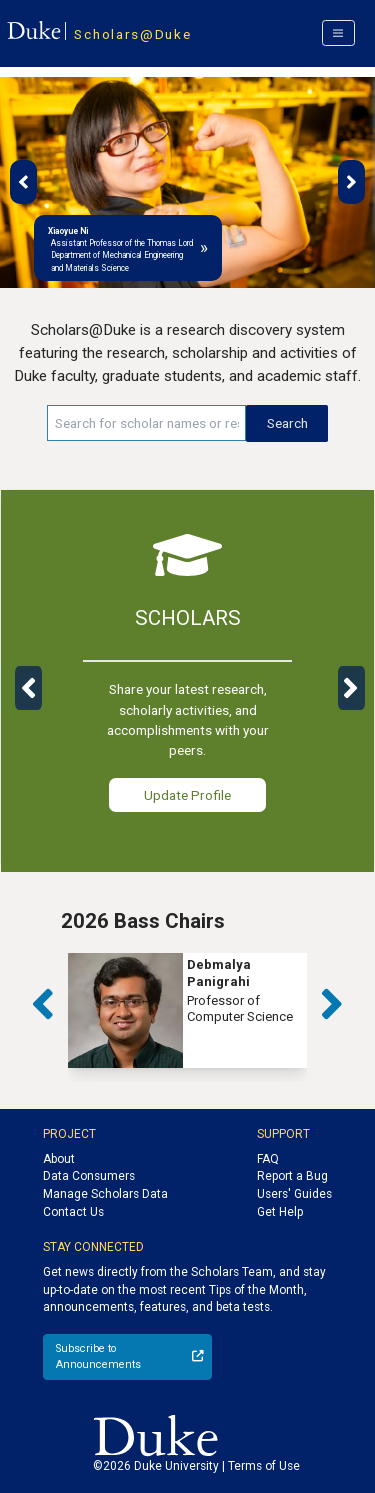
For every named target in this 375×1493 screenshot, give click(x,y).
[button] (23, 182)
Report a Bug (292, 1176)
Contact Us (73, 1212)
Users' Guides (294, 1194)
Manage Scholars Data (105, 1194)
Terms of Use (264, 1466)
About (59, 1159)
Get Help (280, 1212)
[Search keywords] (146, 423)
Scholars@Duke (132, 34)
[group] (187, 1010)
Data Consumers (89, 1176)
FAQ (268, 1159)
